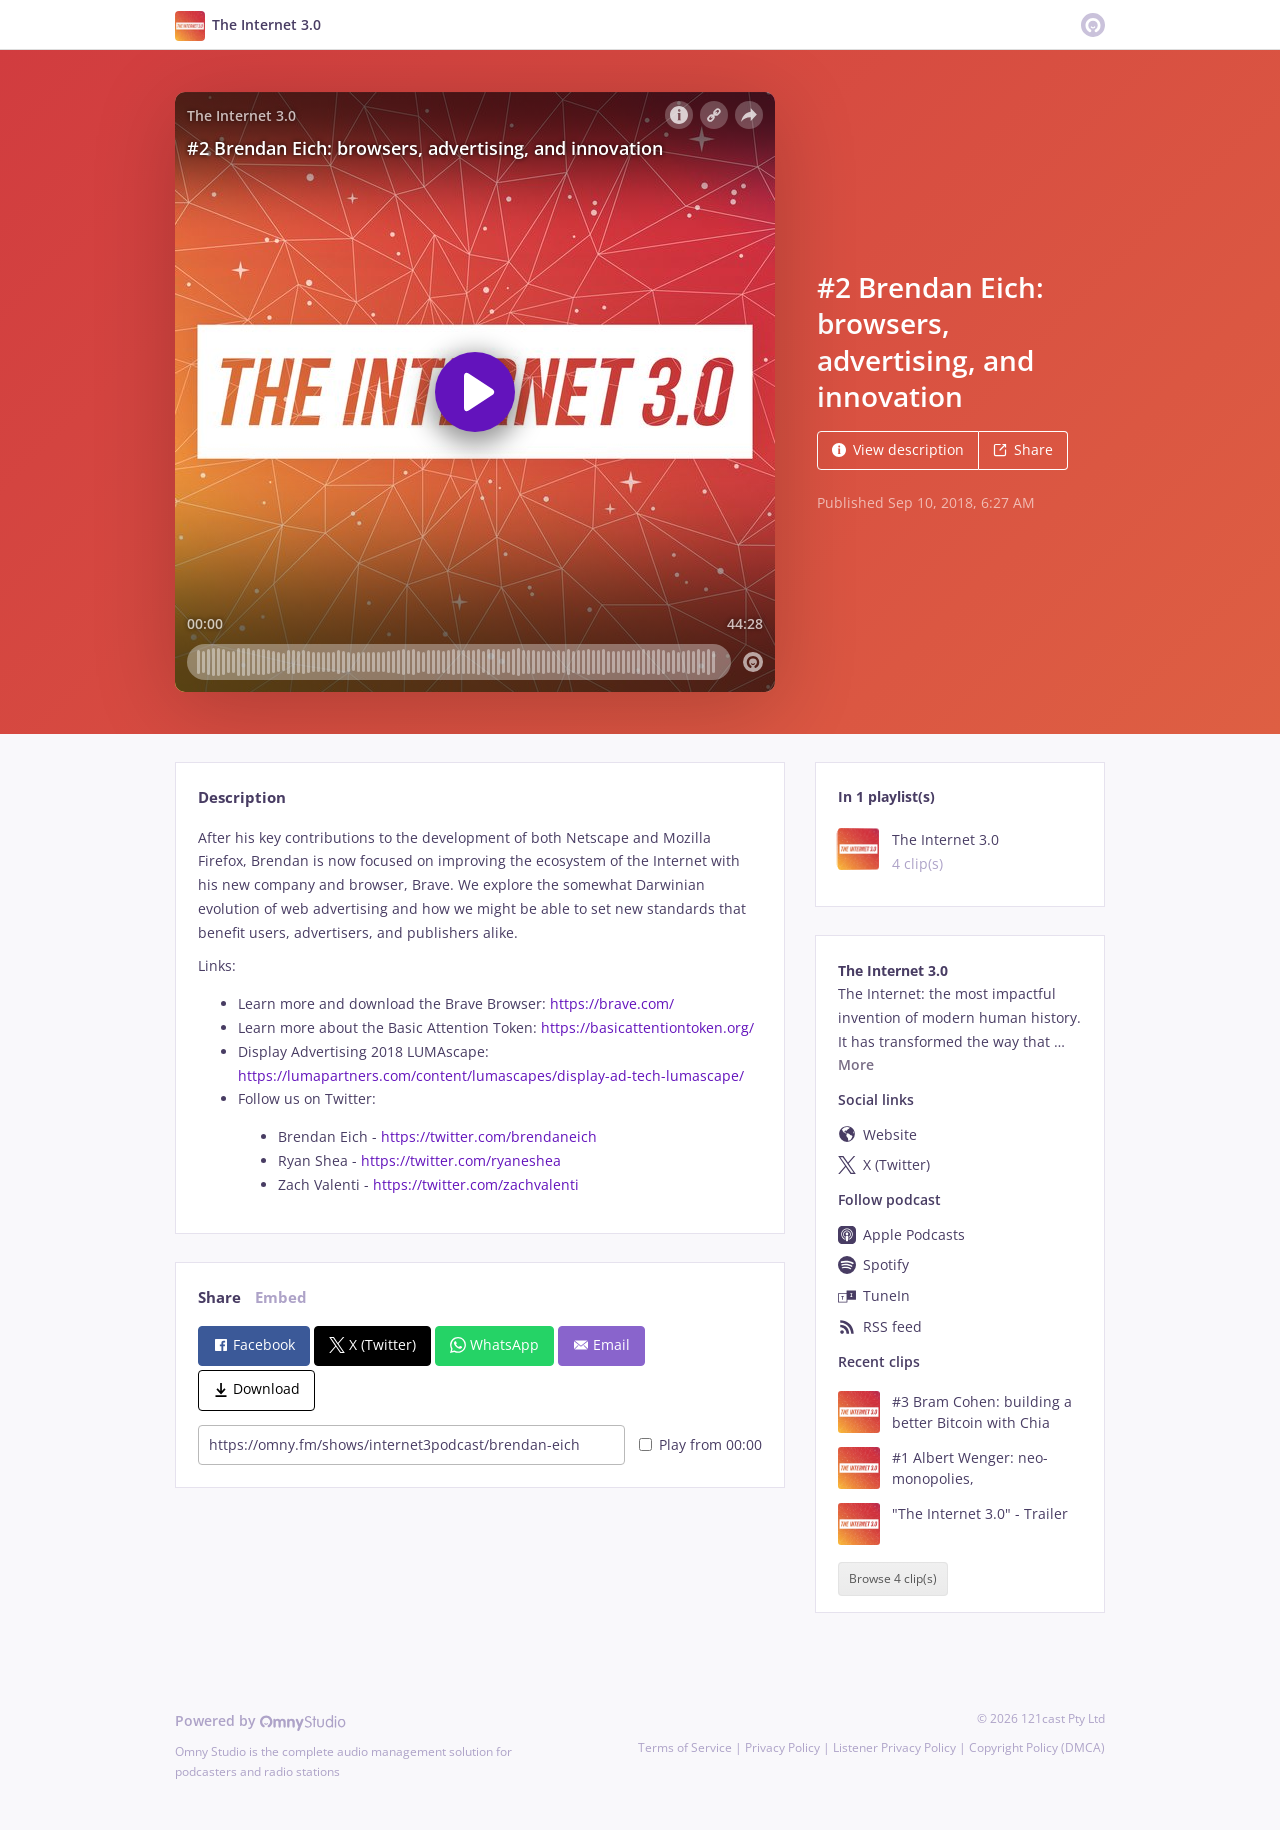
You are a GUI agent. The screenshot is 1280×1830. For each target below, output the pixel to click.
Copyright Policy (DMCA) (1037, 1747)
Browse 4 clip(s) (893, 1579)
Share (1023, 449)
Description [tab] (242, 797)
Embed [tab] (281, 1297)
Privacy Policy (782, 1747)
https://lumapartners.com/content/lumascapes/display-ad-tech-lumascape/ (491, 1075)
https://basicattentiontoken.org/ (647, 1027)
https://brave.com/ (612, 1003)
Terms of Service (685, 1747)
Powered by (260, 1720)
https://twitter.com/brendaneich (491, 1136)
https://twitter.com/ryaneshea (461, 1160)
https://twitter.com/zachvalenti (476, 1184)
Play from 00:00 (700, 1444)
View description (898, 449)
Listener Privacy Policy (894, 1747)
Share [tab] (219, 1297)
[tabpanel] (479, 1011)
